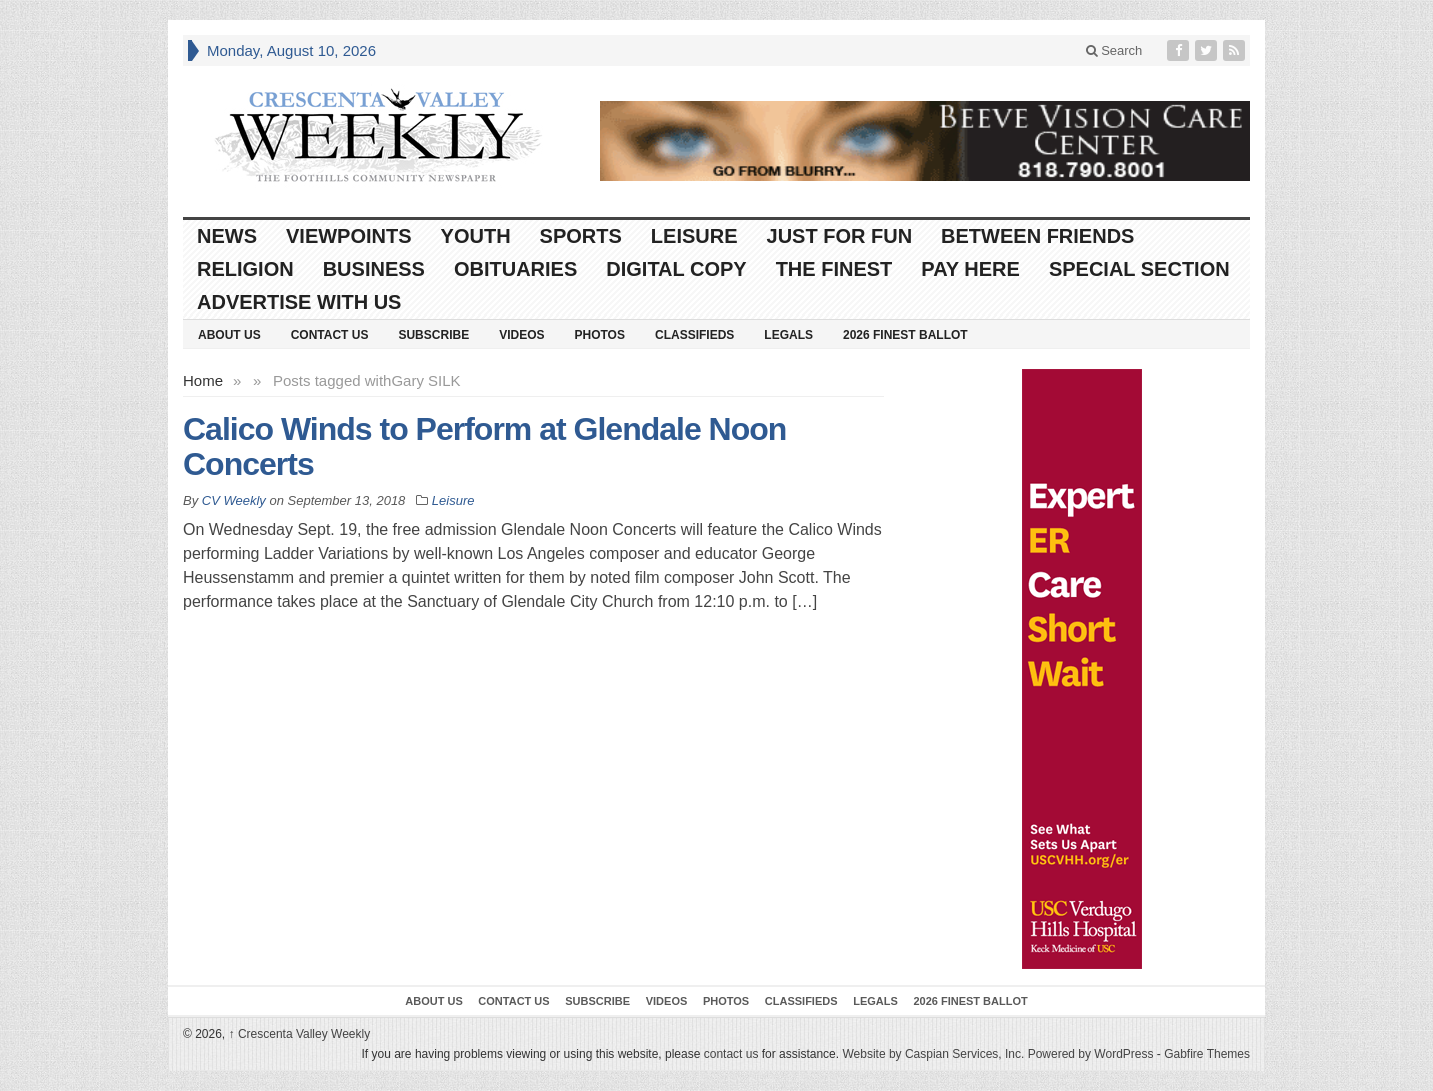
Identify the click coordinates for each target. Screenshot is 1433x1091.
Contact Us (330, 335)
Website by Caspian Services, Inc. (933, 1054)
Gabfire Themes (1207, 1054)
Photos (600, 335)
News (227, 236)
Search (1114, 50)
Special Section (1139, 269)
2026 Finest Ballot (905, 335)
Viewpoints (349, 236)
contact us (731, 1054)
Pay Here (970, 269)
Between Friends (1037, 236)
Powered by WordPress (1091, 1054)
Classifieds (694, 335)
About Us (229, 335)
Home (203, 380)
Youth (476, 236)
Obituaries (515, 269)
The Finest (834, 269)
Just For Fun (840, 236)
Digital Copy (676, 269)
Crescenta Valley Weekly (300, 1034)
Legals (788, 335)
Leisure (694, 236)
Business (374, 269)
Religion (245, 269)
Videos (521, 335)
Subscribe (433, 335)
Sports (581, 236)
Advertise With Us (299, 302)
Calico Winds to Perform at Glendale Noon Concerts (484, 446)
